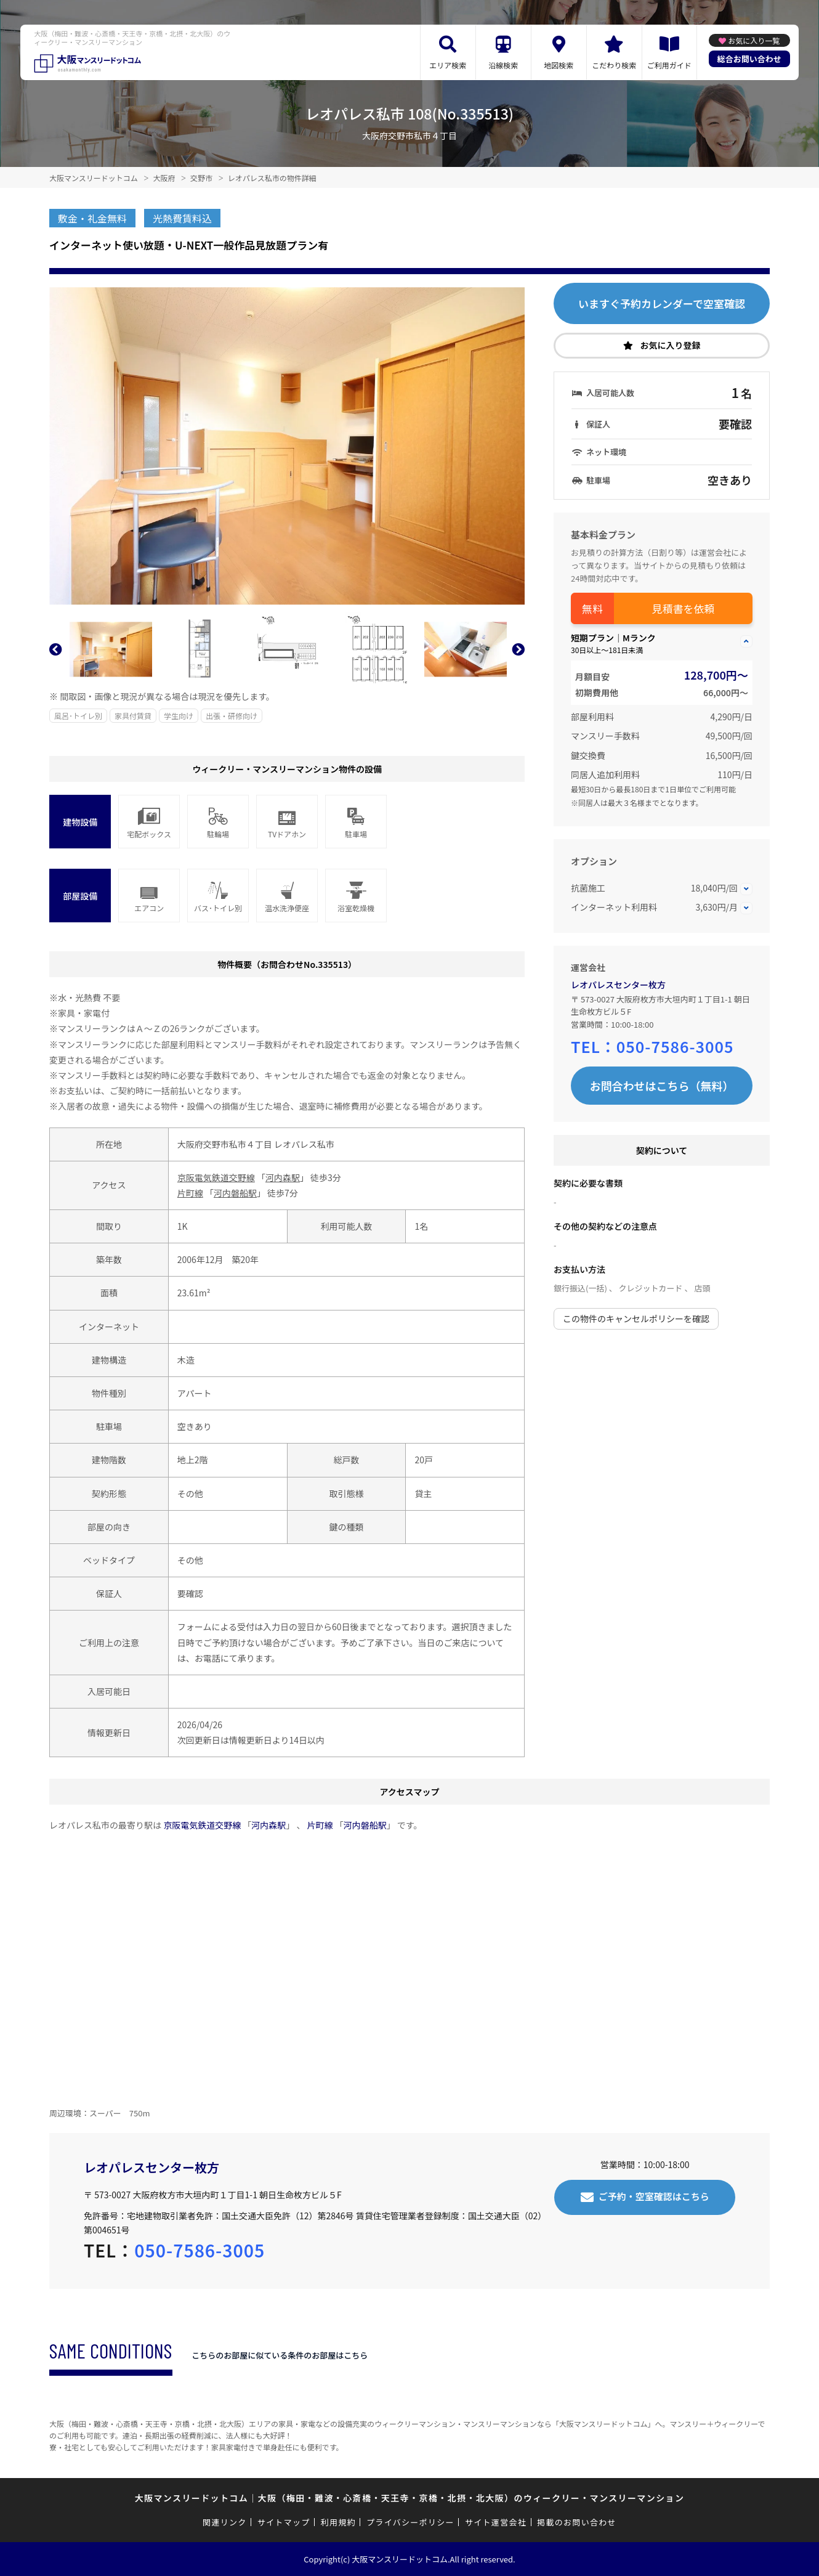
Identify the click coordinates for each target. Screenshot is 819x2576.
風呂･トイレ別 (78, 715)
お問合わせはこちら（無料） (662, 1086)
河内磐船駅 (235, 1193)
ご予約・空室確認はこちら (654, 2196)
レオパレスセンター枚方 (618, 984)
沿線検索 (503, 65)
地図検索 (558, 65)
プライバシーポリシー (410, 2522)
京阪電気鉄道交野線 (216, 1177)
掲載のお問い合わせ (576, 2522)
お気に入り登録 (670, 345)
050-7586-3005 (675, 1046)
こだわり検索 (614, 65)
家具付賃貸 (133, 715)
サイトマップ (283, 2522)
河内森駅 (282, 1177)
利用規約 (338, 2522)
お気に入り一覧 (754, 40)
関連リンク (225, 2522)
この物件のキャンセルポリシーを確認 (636, 1318)
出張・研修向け (231, 715)
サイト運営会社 (495, 2522)
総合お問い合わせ (749, 59)
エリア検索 (447, 65)
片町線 (190, 1193)
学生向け (178, 715)
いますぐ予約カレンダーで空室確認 (661, 303)
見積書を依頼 (683, 608)
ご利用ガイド (669, 65)
